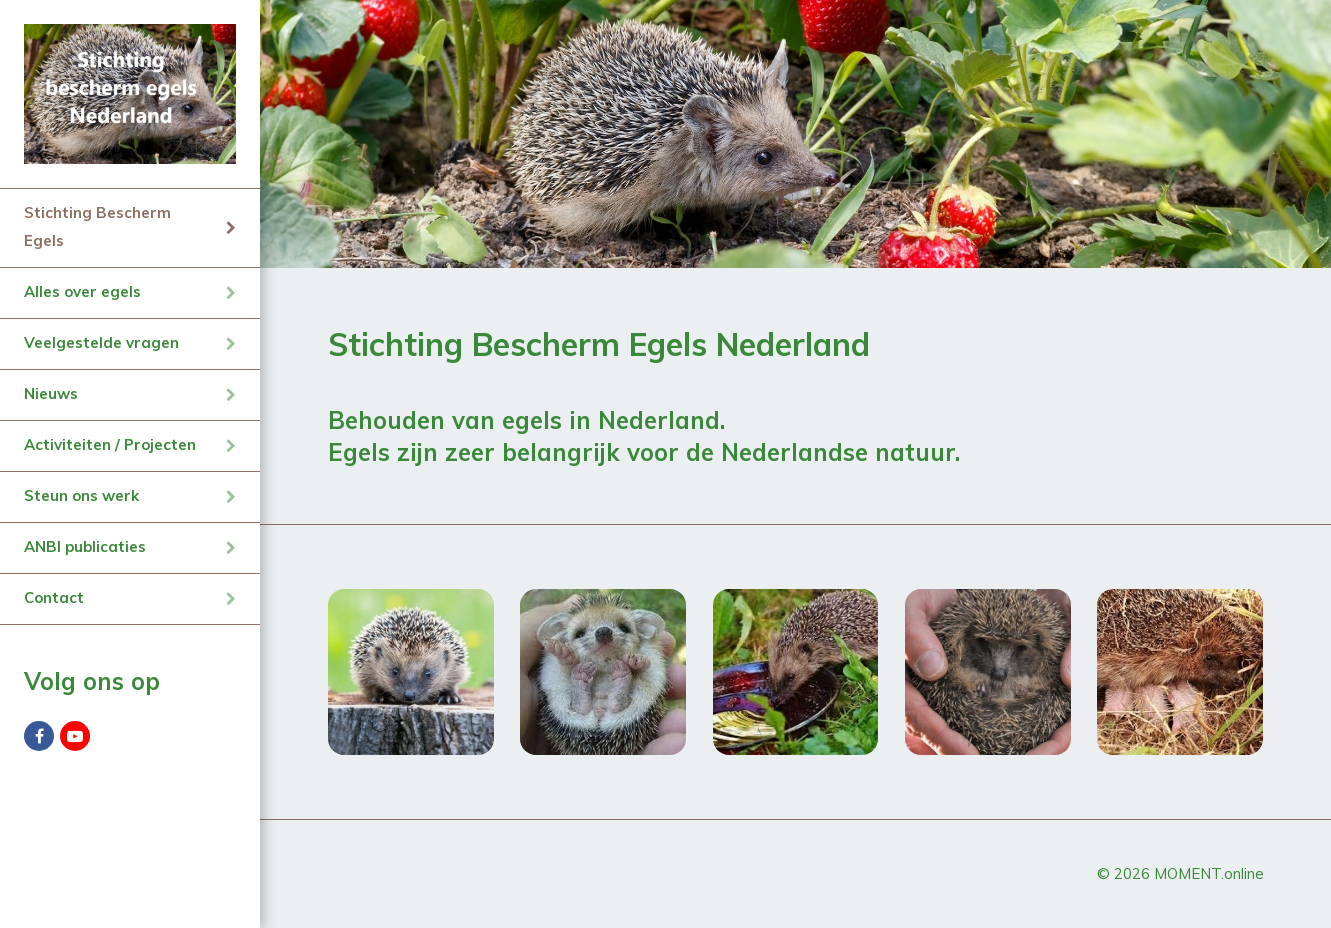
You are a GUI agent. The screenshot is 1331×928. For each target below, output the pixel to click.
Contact (54, 597)
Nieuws (51, 393)
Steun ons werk (81, 495)
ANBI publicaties (85, 546)
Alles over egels (82, 291)
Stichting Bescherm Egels (97, 226)
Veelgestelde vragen (101, 342)
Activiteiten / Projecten (110, 444)
